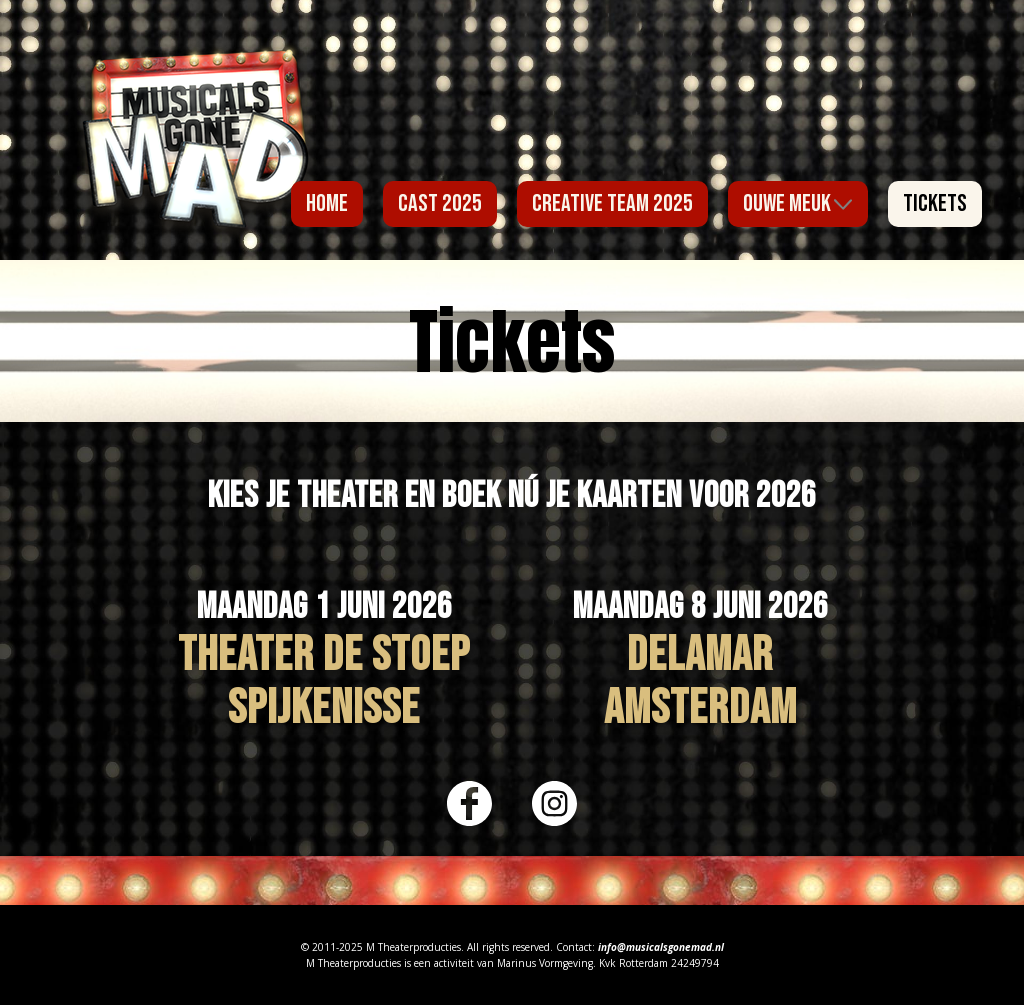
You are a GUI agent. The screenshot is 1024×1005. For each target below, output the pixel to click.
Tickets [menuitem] (935, 203)
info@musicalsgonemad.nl (661, 947)
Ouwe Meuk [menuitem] (787, 203)
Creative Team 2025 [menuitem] (612, 203)
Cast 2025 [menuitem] (440, 203)
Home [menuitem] (327, 203)
